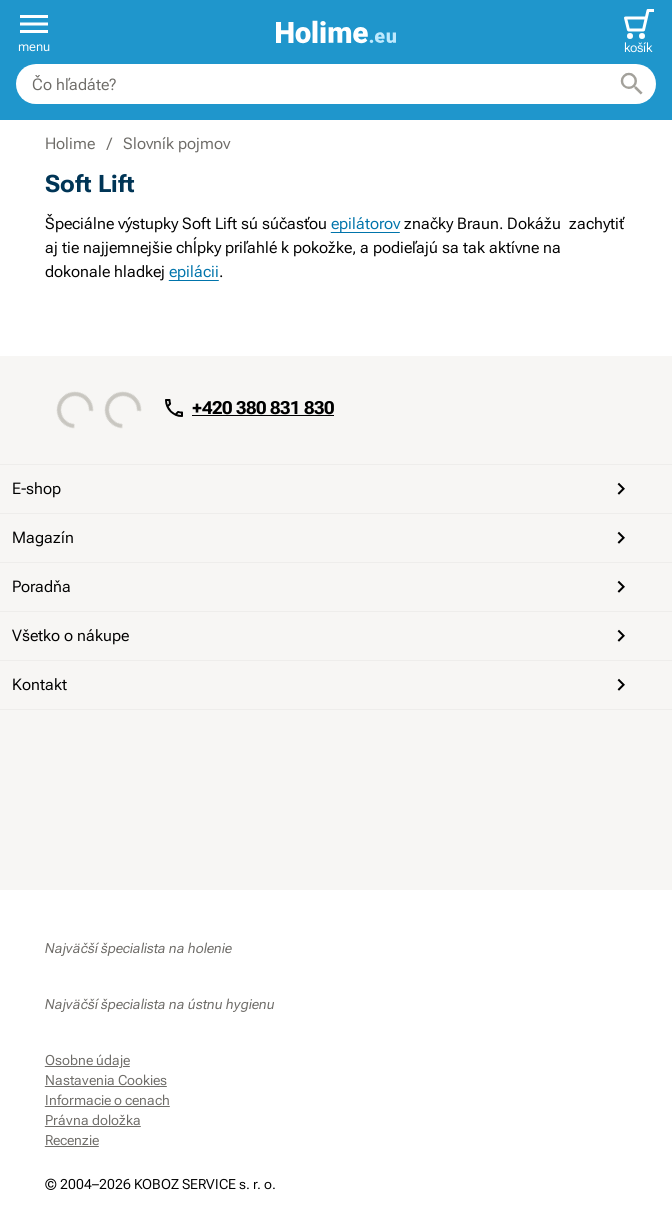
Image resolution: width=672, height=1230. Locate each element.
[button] (34, 32)
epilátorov (365, 223)
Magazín (322, 538)
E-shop (322, 489)
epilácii (194, 271)
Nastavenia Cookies (106, 1080)
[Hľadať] (632, 84)
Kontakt (322, 685)
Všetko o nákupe (322, 636)
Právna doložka (93, 1120)
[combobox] (336, 84)
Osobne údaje (87, 1060)
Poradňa (322, 587)
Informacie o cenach (107, 1100)
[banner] (336, 32)
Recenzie (72, 1140)
